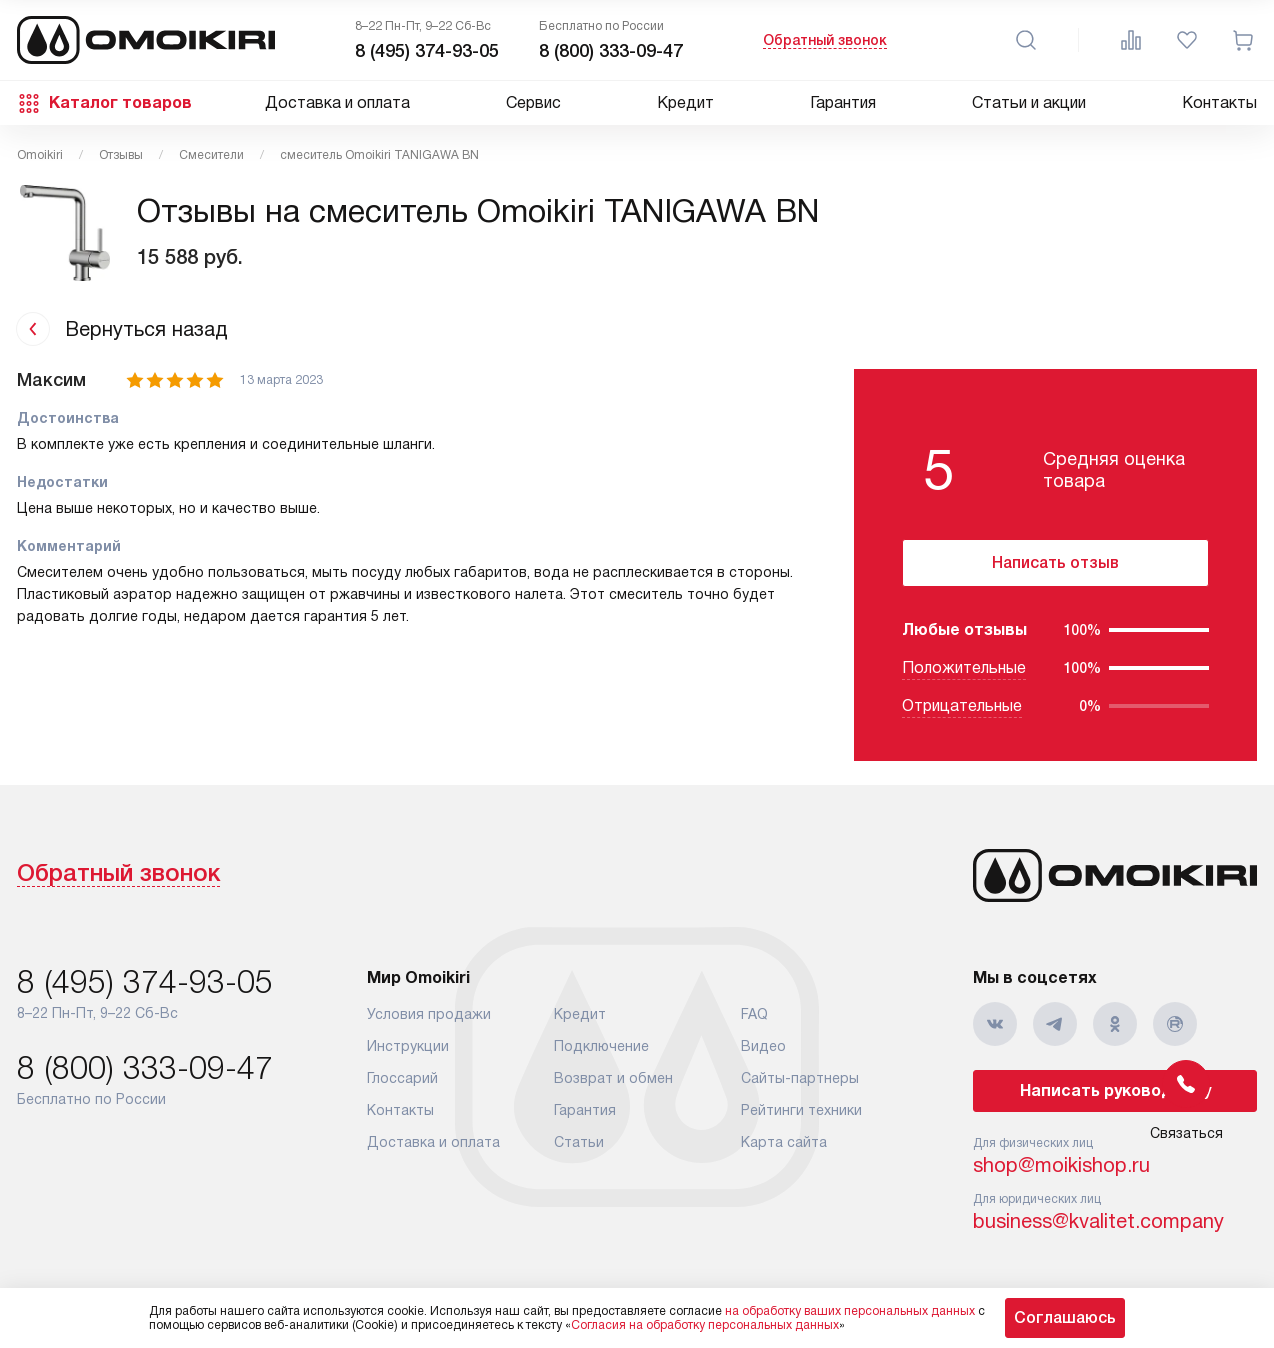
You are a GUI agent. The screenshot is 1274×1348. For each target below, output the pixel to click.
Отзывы (121, 155)
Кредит (685, 102)
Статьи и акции (1029, 102)
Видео (763, 1046)
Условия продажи (429, 1014)
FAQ (754, 1014)
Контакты (1219, 102)
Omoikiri (40, 155)
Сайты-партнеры (800, 1078)
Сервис (533, 102)
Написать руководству (1115, 1090)
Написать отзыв (1055, 562)
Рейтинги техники (801, 1110)
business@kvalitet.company (1098, 1221)
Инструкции (408, 1046)
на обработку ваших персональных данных (850, 1311)
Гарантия (843, 102)
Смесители (211, 155)
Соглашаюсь (1065, 1317)
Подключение (601, 1046)
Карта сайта (784, 1142)
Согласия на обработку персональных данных (705, 1325)
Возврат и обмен (613, 1078)
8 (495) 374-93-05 (427, 51)
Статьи (579, 1142)
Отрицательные (962, 705)
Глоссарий (402, 1078)
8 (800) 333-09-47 (611, 51)
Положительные (964, 667)
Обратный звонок (825, 40)
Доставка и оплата (337, 102)
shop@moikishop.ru (1061, 1165)
